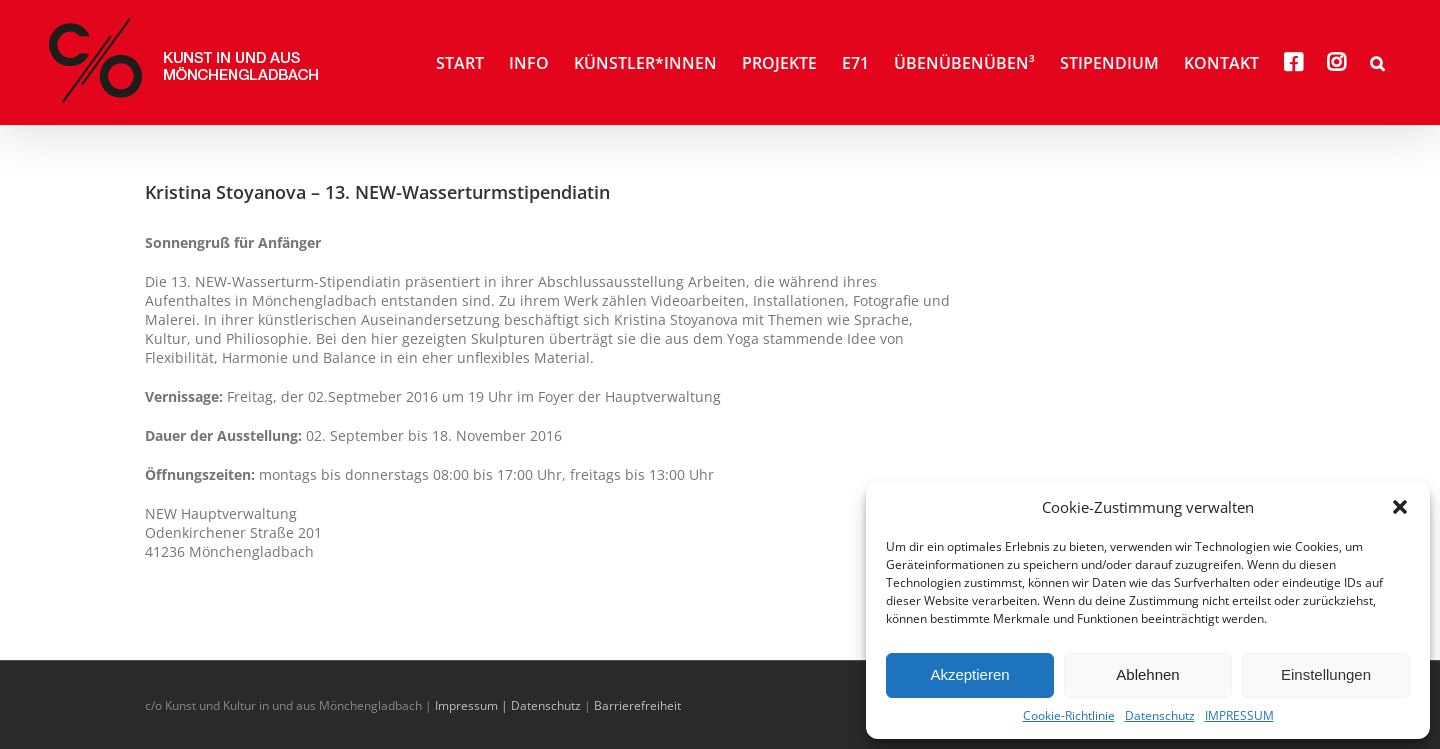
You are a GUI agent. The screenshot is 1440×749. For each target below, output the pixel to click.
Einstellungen (1326, 674)
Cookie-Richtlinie (1069, 716)
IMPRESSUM (1239, 716)
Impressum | (473, 705)
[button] (1400, 507)
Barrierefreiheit (637, 705)
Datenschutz (1160, 716)
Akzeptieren (969, 674)
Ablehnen (1147, 674)
